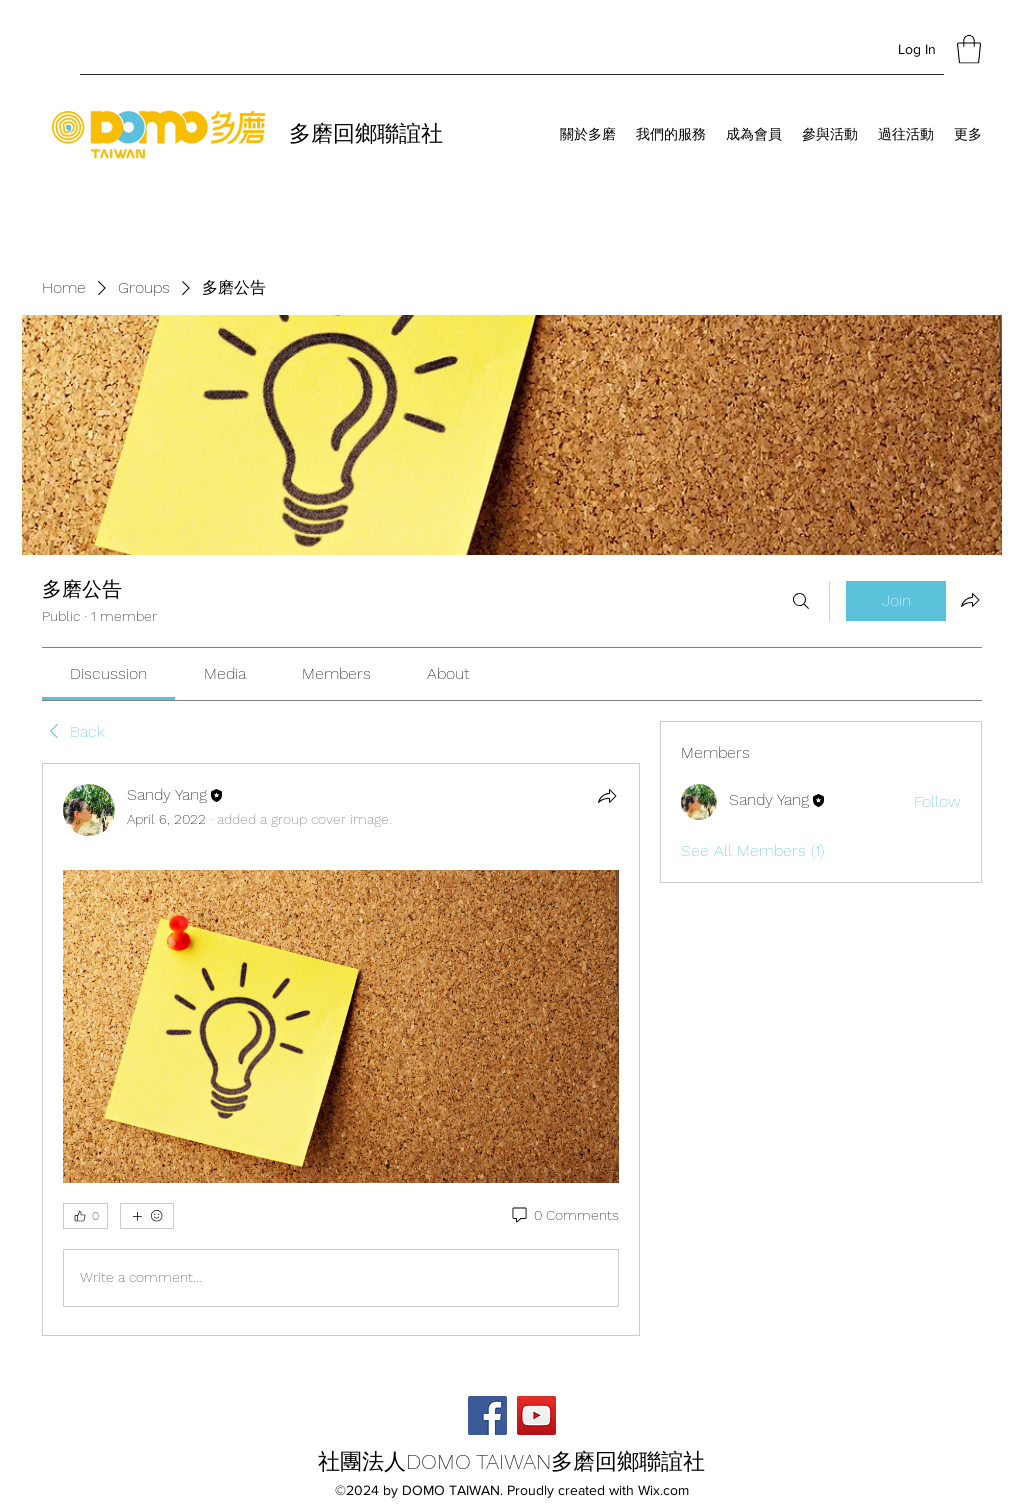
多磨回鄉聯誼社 (366, 133)
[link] (108, 673)
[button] (969, 49)
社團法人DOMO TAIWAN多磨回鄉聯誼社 (511, 1461)
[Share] (607, 796)
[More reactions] (147, 1216)
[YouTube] (536, 1415)
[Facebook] (487, 1415)
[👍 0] (85, 1216)
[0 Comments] (564, 1216)
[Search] (801, 601)
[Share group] (970, 600)
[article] (341, 1049)
